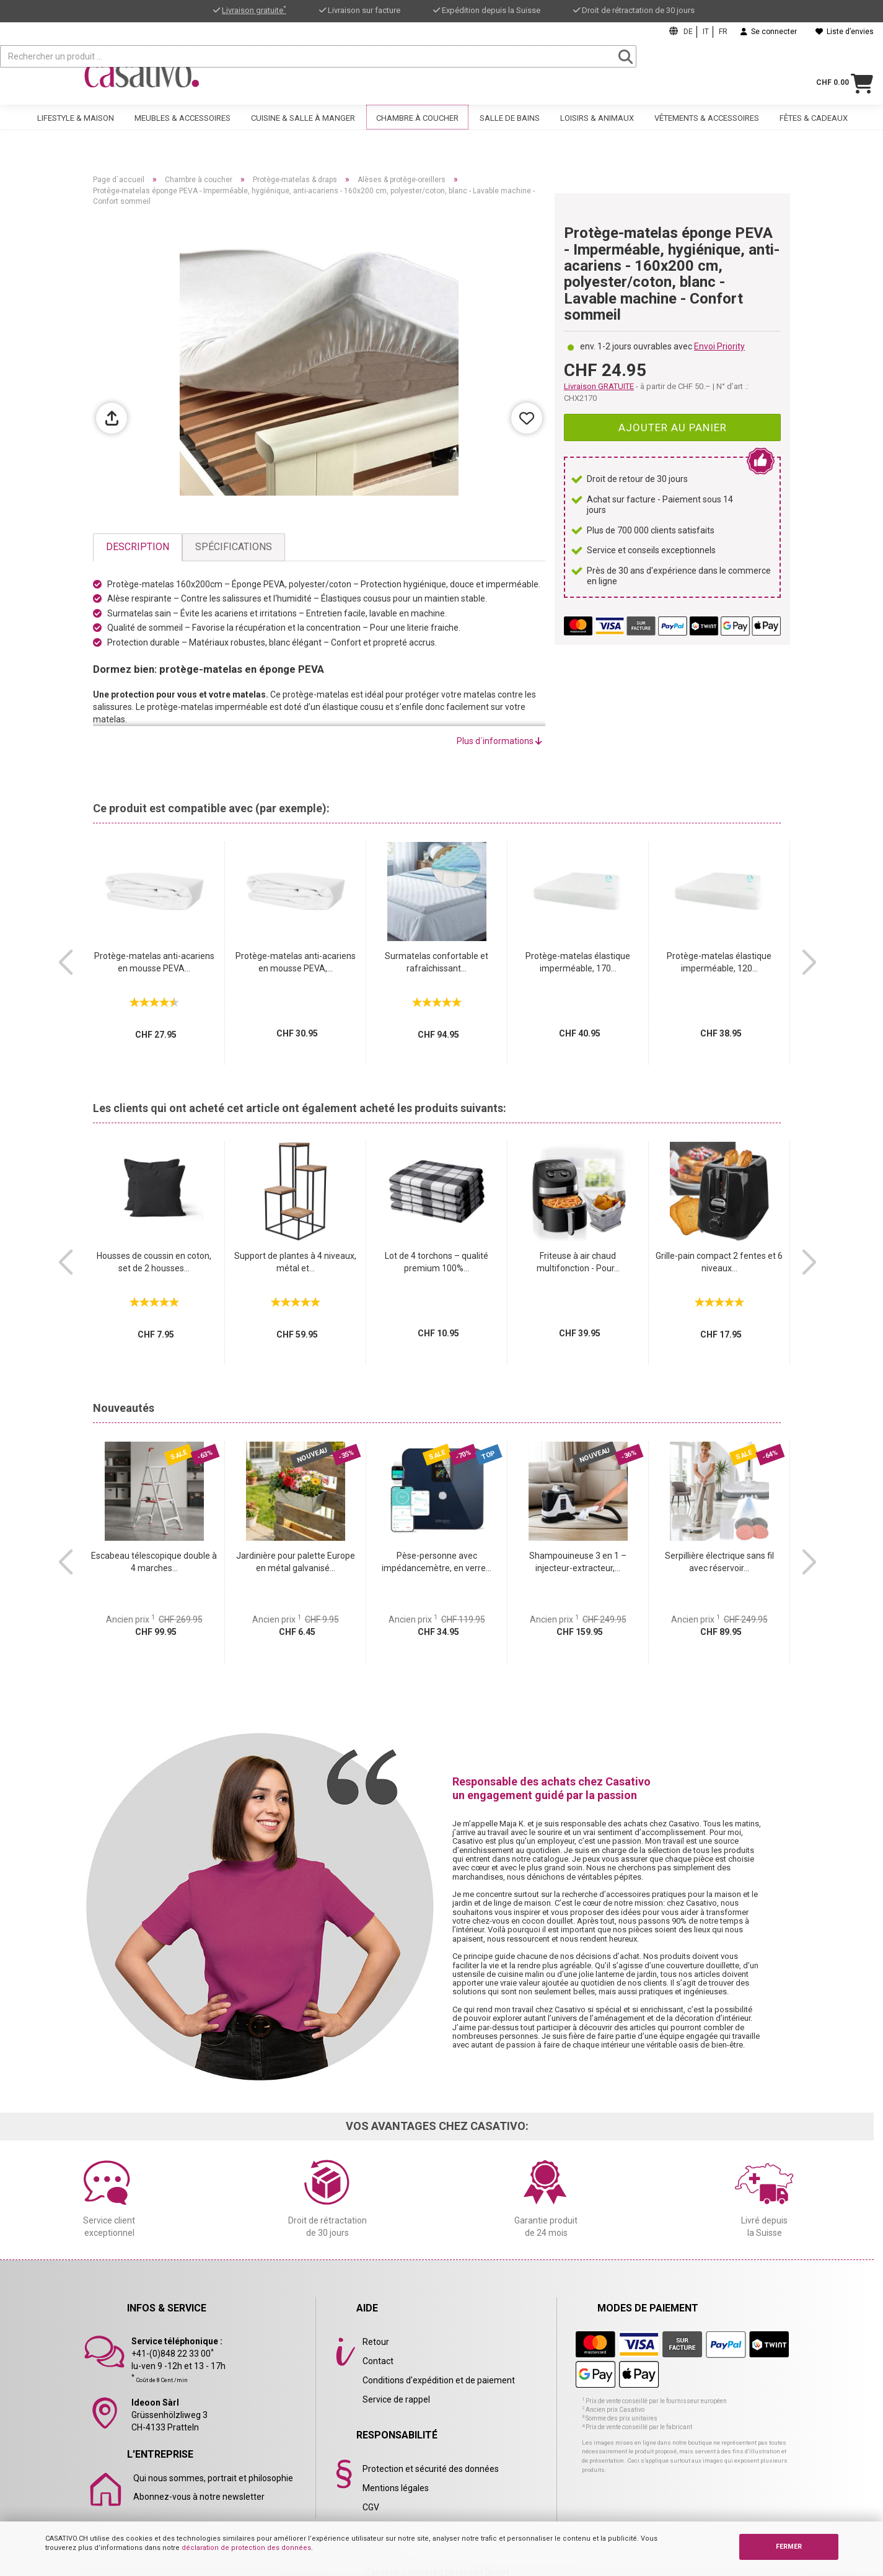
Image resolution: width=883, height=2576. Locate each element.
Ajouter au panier (672, 427)
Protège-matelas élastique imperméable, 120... (719, 962)
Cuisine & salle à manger (303, 128)
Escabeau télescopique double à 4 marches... (154, 1562)
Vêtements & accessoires (706, 128)
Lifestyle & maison (75, 128)
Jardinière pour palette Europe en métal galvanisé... (295, 1562)
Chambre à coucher (417, 128)
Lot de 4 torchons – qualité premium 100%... (436, 1262)
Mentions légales (395, 2488)
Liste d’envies (844, 31)
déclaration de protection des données (246, 2548)
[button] (65, 962)
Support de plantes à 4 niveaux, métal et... (295, 1262)
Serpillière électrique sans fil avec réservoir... (719, 1562)
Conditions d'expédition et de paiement (438, 2380)
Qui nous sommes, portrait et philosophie (213, 2478)
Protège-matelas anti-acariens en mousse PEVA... (154, 962)
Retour (375, 2342)
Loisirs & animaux (597, 128)
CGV (370, 2507)
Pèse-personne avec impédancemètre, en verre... (436, 1562)
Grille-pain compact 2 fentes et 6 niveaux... (719, 1262)
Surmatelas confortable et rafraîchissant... (436, 962)
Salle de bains (510, 128)
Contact (377, 2361)
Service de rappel (396, 2399)
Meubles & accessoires (182, 128)
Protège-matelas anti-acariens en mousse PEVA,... (295, 962)
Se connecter (768, 31)
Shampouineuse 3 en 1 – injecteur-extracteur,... (577, 1562)
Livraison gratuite (254, 10)
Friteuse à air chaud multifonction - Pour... (578, 1262)
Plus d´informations (499, 741)
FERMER (789, 2547)
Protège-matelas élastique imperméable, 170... (577, 962)
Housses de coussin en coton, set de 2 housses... (154, 1262)
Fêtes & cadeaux (814, 128)
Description (137, 547)
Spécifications (233, 547)
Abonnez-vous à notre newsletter (199, 2497)
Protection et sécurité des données (430, 2469)
